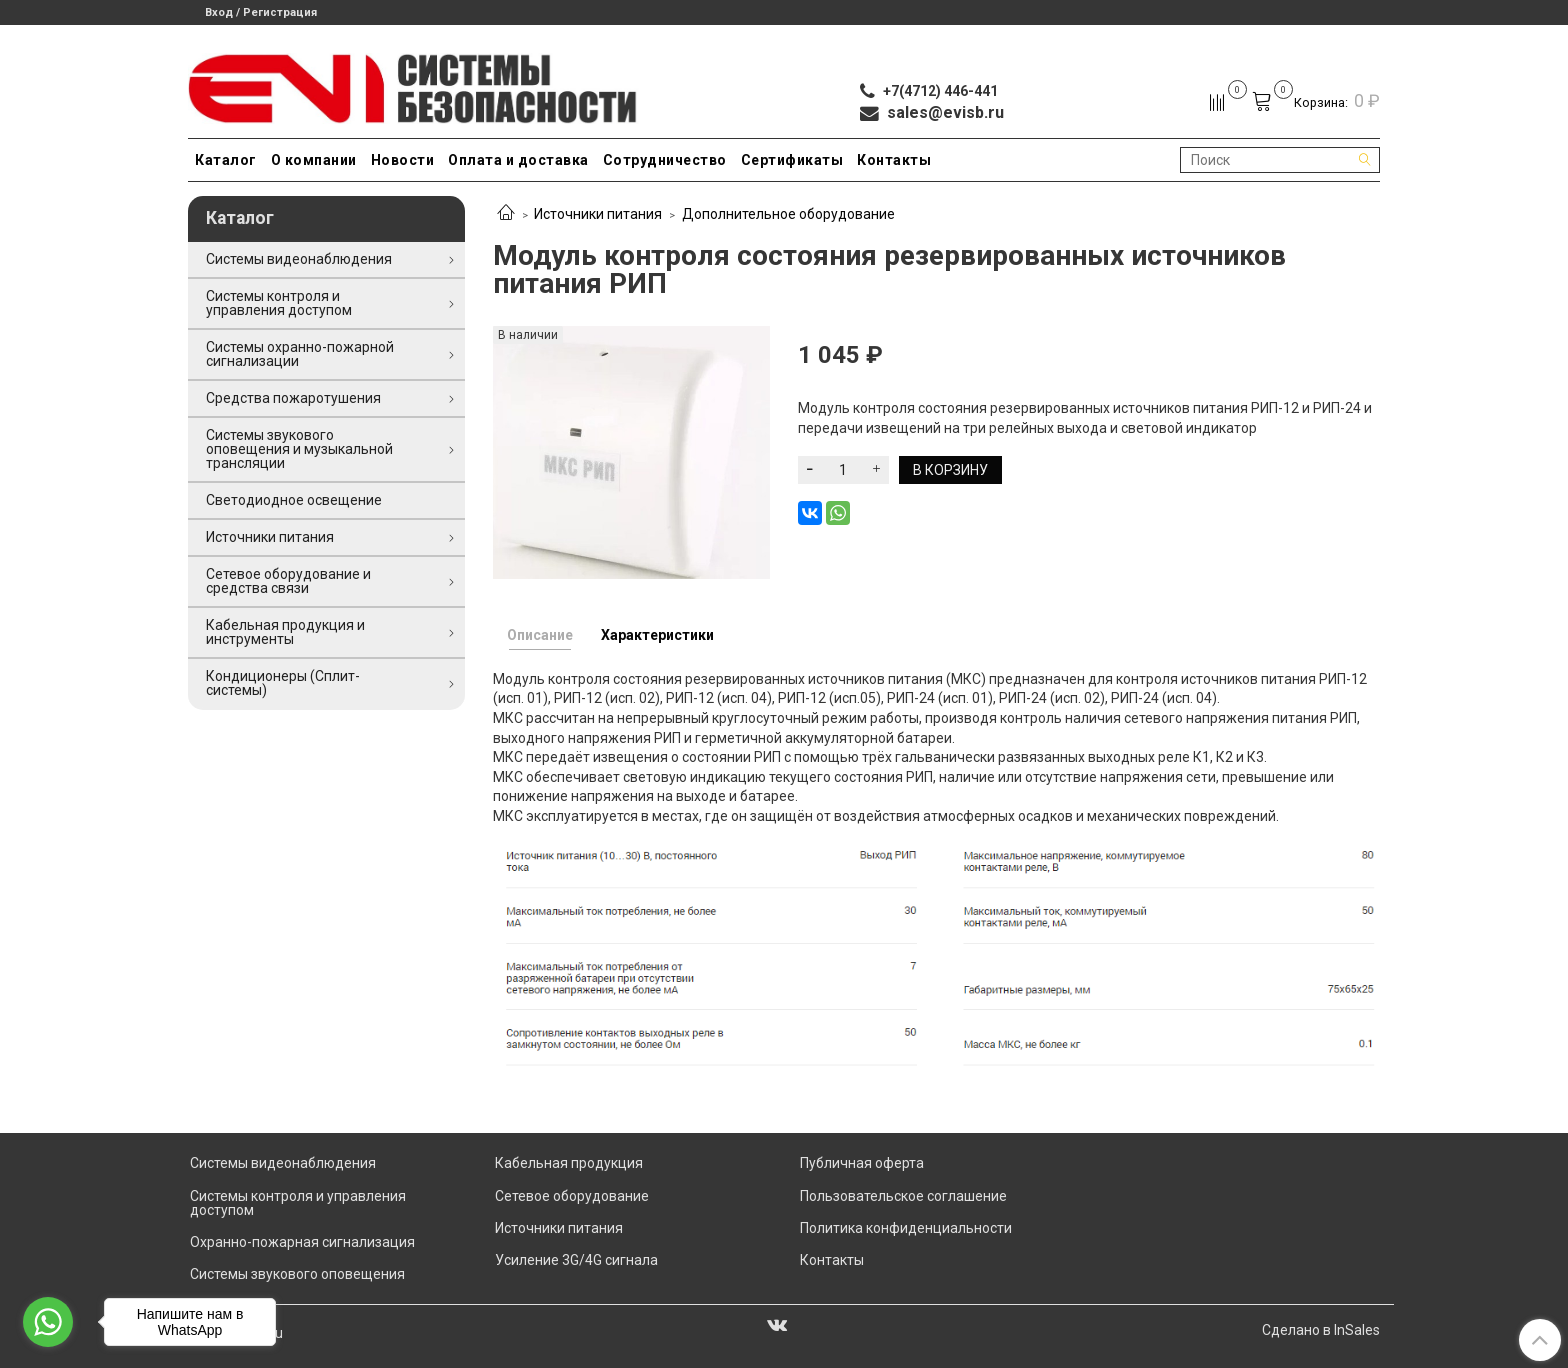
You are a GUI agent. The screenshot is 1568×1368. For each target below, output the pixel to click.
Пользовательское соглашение (903, 1196)
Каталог (226, 160)
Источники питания (598, 214)
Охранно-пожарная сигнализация (302, 1242)
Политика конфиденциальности (906, 1228)
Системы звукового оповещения (297, 1274)
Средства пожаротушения (293, 398)
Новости (403, 160)
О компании (314, 160)
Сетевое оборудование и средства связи (288, 581)
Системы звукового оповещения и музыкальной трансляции (299, 449)
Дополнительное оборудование (788, 214)
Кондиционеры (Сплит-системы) (283, 683)
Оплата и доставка (518, 160)
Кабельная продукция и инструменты (285, 632)
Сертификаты (792, 160)
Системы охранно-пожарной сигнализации (300, 354)
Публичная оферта (862, 1163)
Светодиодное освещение (294, 500)
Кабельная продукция (569, 1163)
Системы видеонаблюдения (299, 259)
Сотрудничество (665, 160)
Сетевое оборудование (572, 1196)
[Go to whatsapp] (48, 1322)
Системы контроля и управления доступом (279, 303)
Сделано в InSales (1321, 1330)
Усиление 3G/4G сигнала (576, 1260)
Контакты (894, 160)
